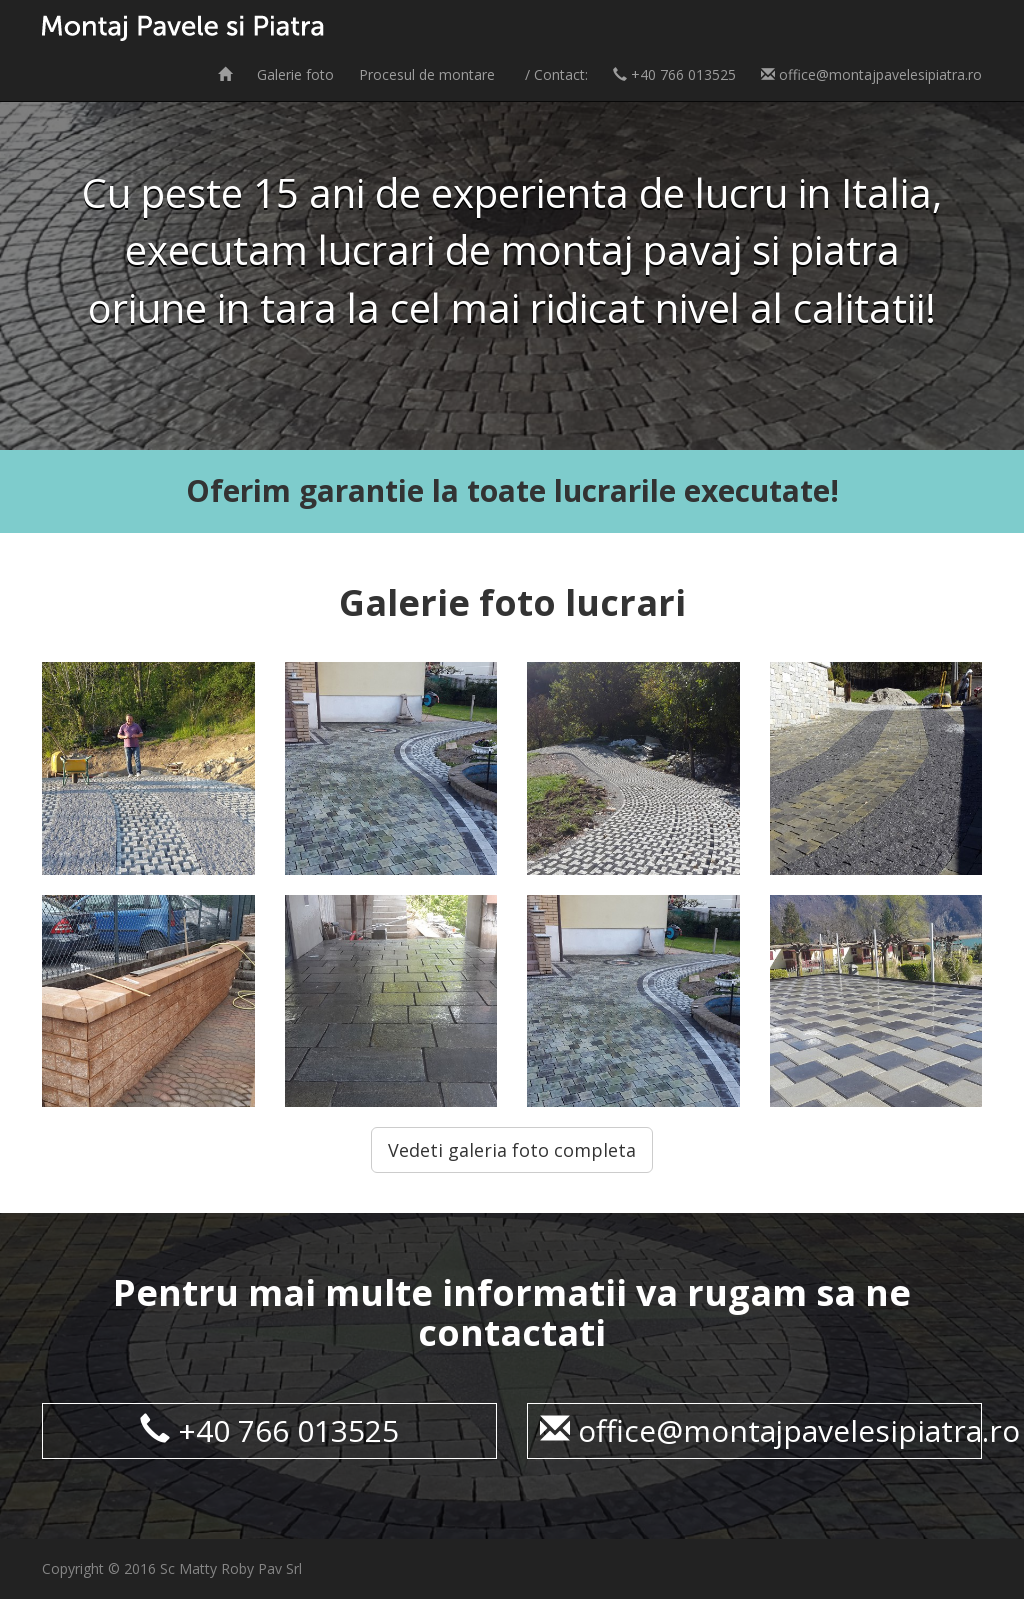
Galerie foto (295, 74)
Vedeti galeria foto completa (512, 1150)
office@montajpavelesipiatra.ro (871, 74)
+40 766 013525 (674, 74)
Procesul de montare (427, 74)
